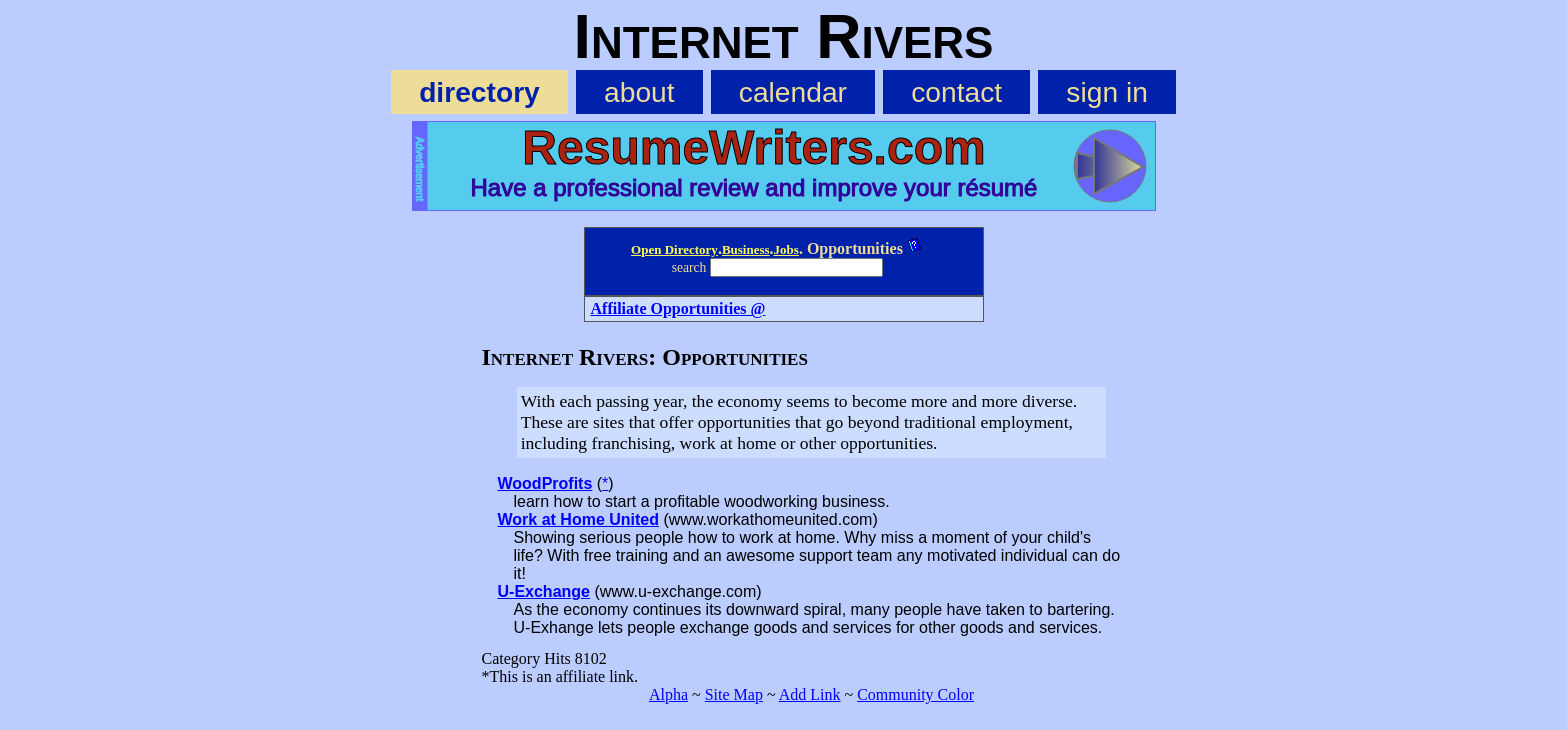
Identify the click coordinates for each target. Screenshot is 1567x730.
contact (956, 92)
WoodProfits (545, 483)
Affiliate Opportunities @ (678, 308)
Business (746, 249)
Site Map (734, 694)
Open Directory (674, 249)
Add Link (810, 694)
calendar (793, 92)
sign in (1106, 92)
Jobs (786, 249)
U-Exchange (544, 591)
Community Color (915, 694)
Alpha (668, 694)
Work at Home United (579, 519)
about (639, 92)
